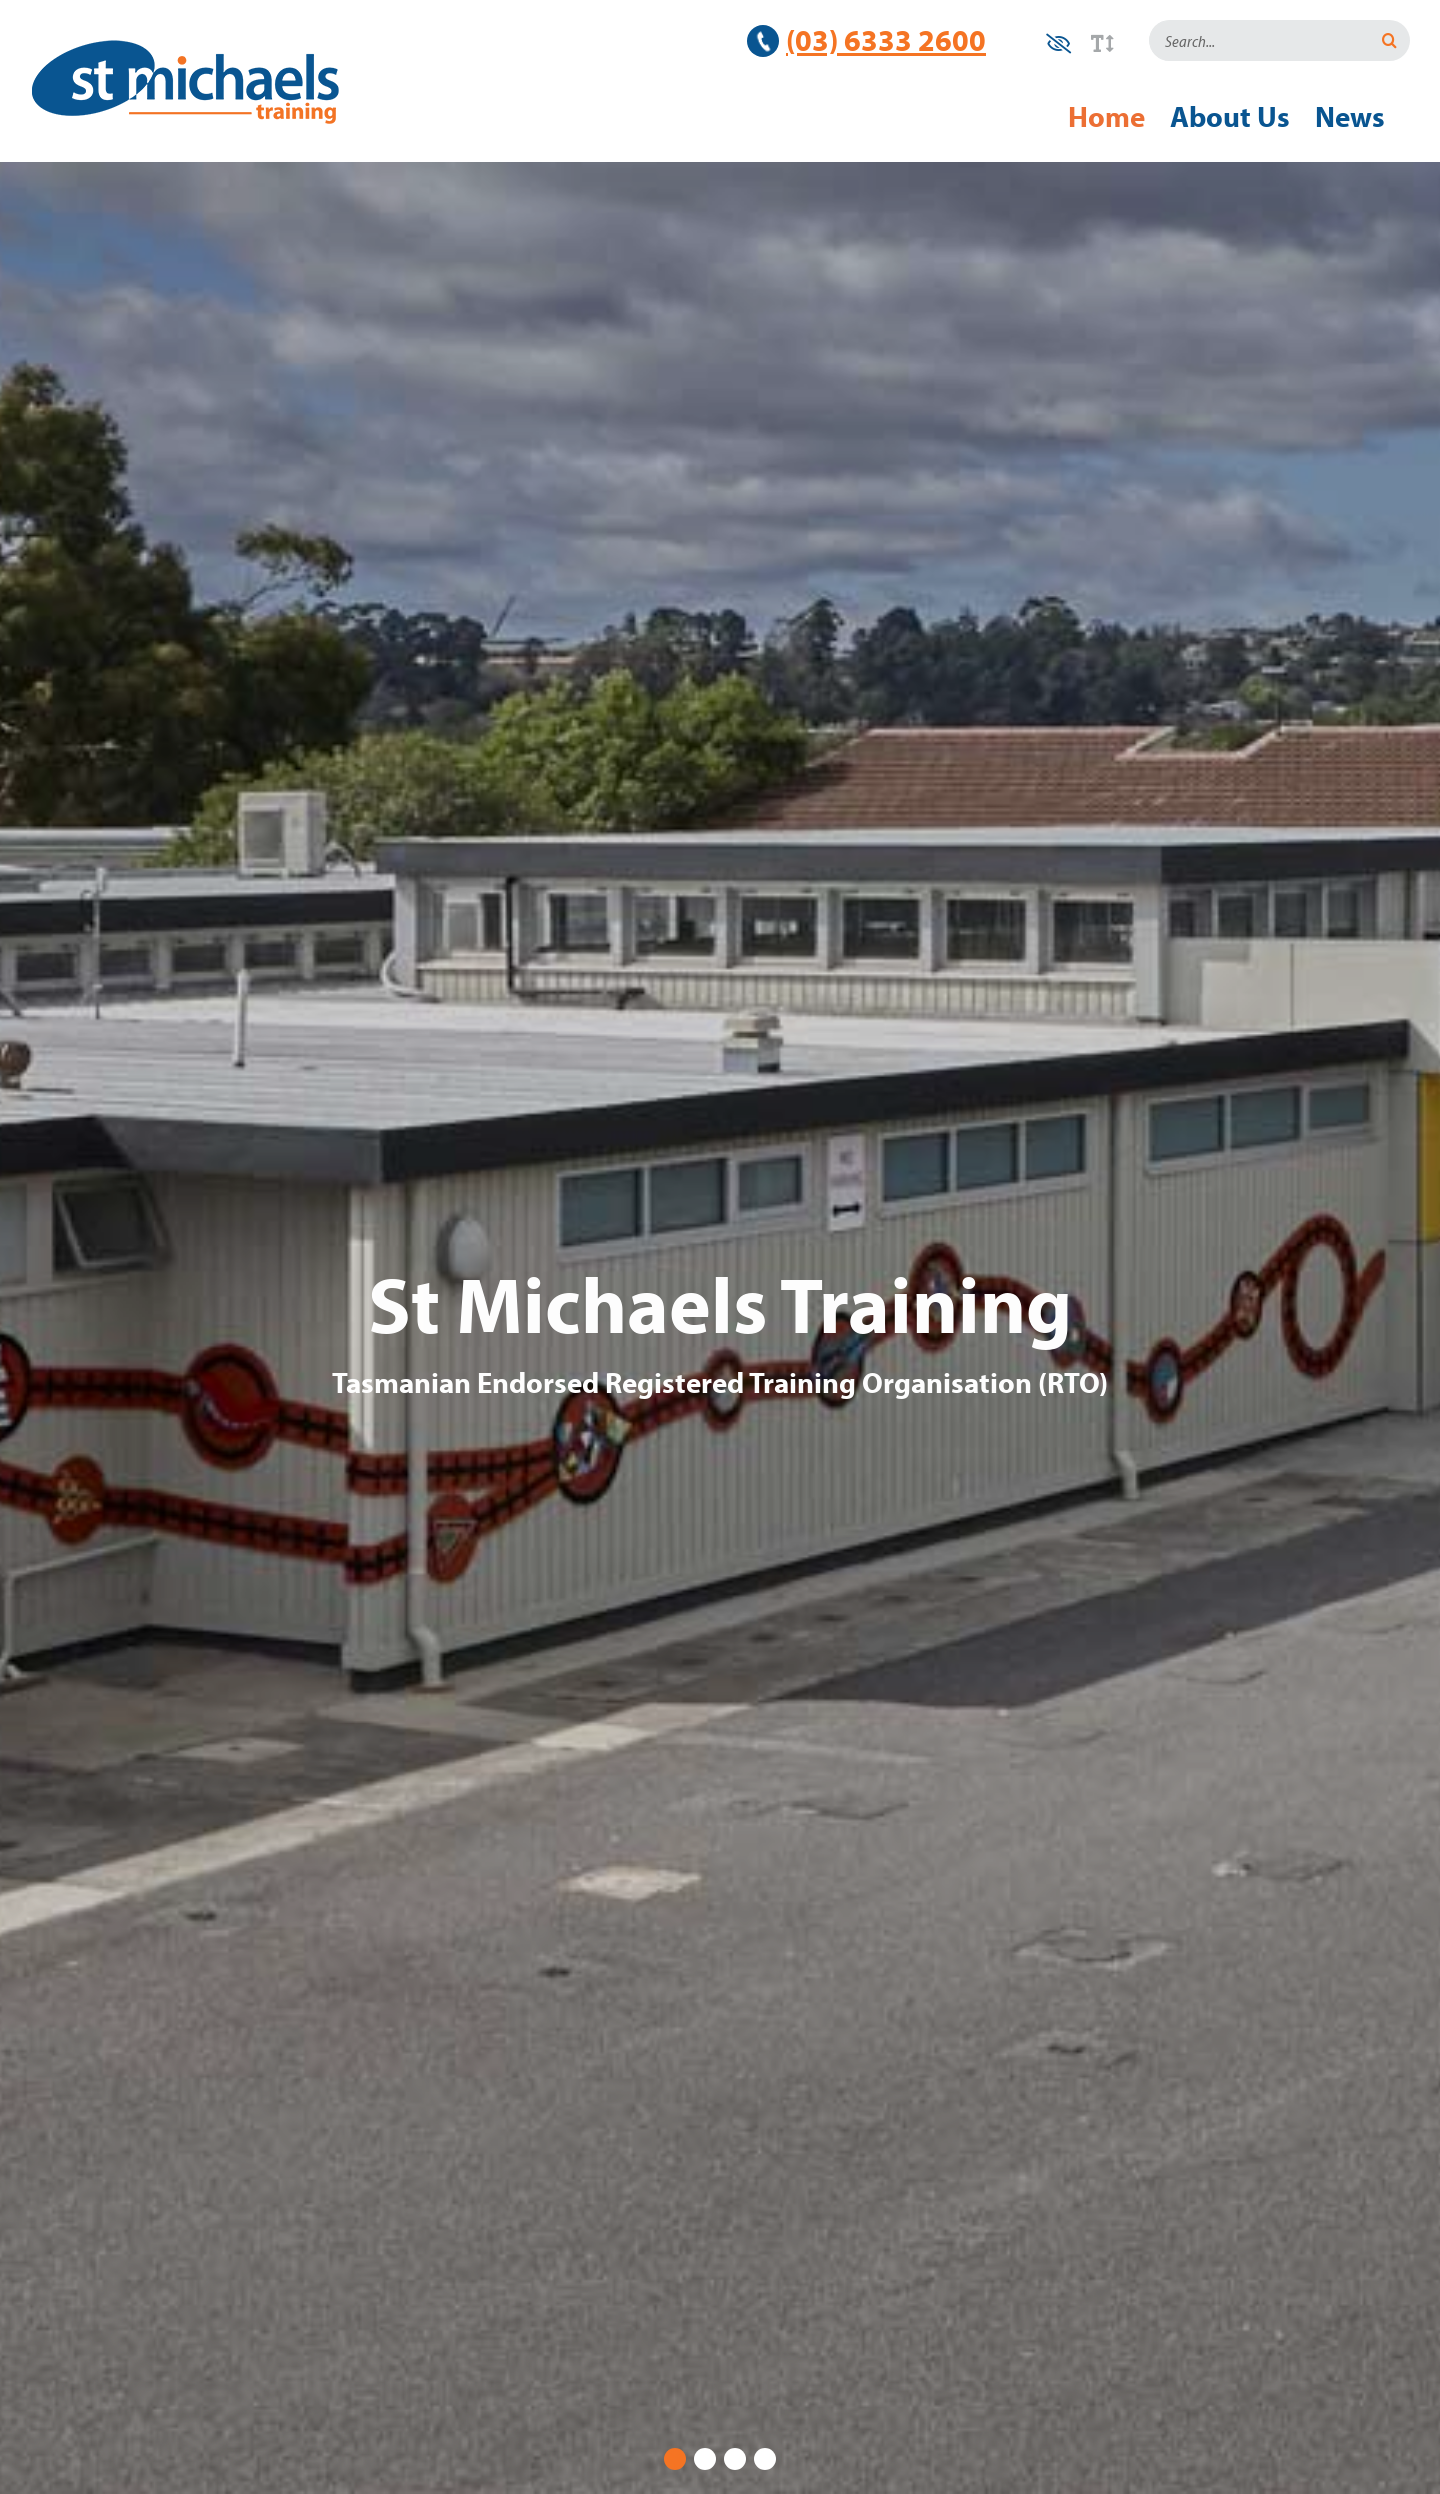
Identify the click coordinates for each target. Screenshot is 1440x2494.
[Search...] (1259, 40)
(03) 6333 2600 (886, 40)
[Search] (1389, 40)
